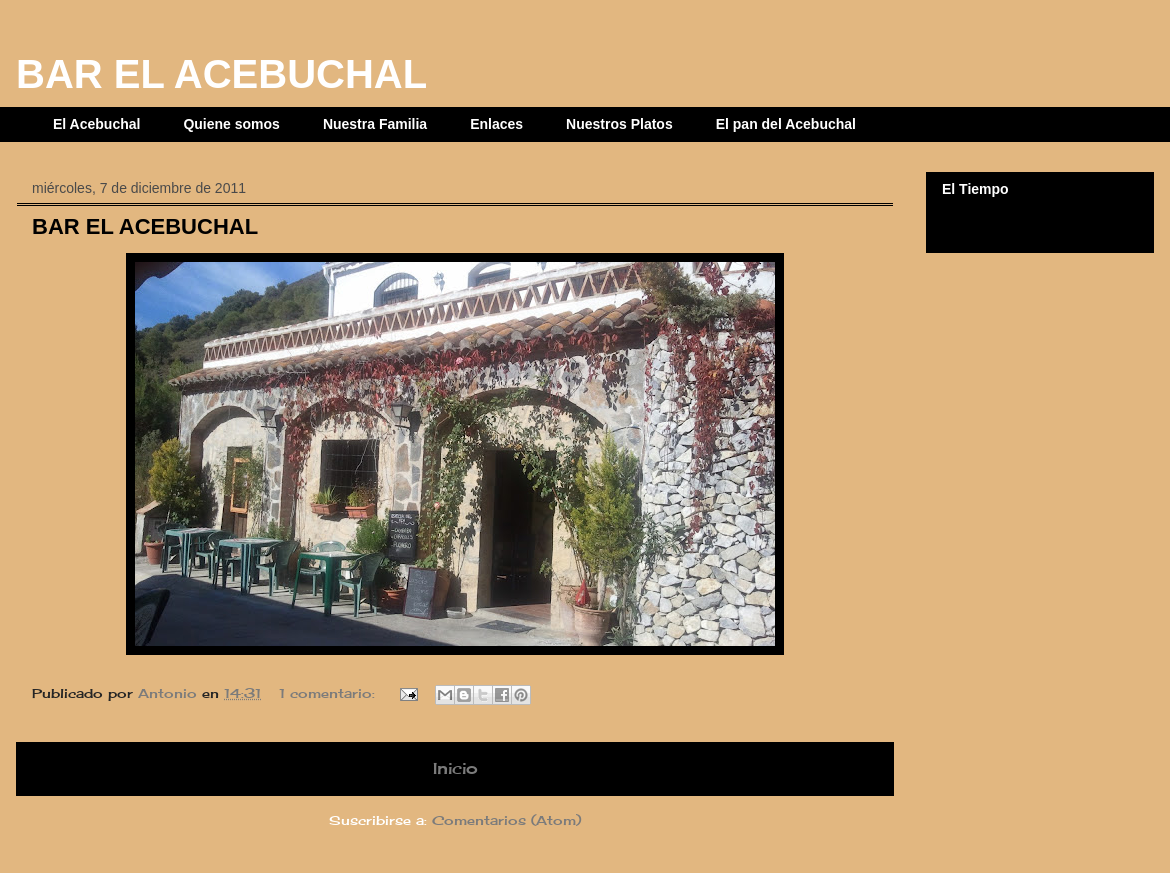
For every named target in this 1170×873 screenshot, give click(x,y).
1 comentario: (329, 693)
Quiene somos (231, 124)
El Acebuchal (96, 124)
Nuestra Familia (375, 124)
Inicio (455, 768)
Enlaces (496, 124)
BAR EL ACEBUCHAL (145, 226)
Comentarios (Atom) (506, 820)
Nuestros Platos (619, 124)
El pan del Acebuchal (786, 124)
